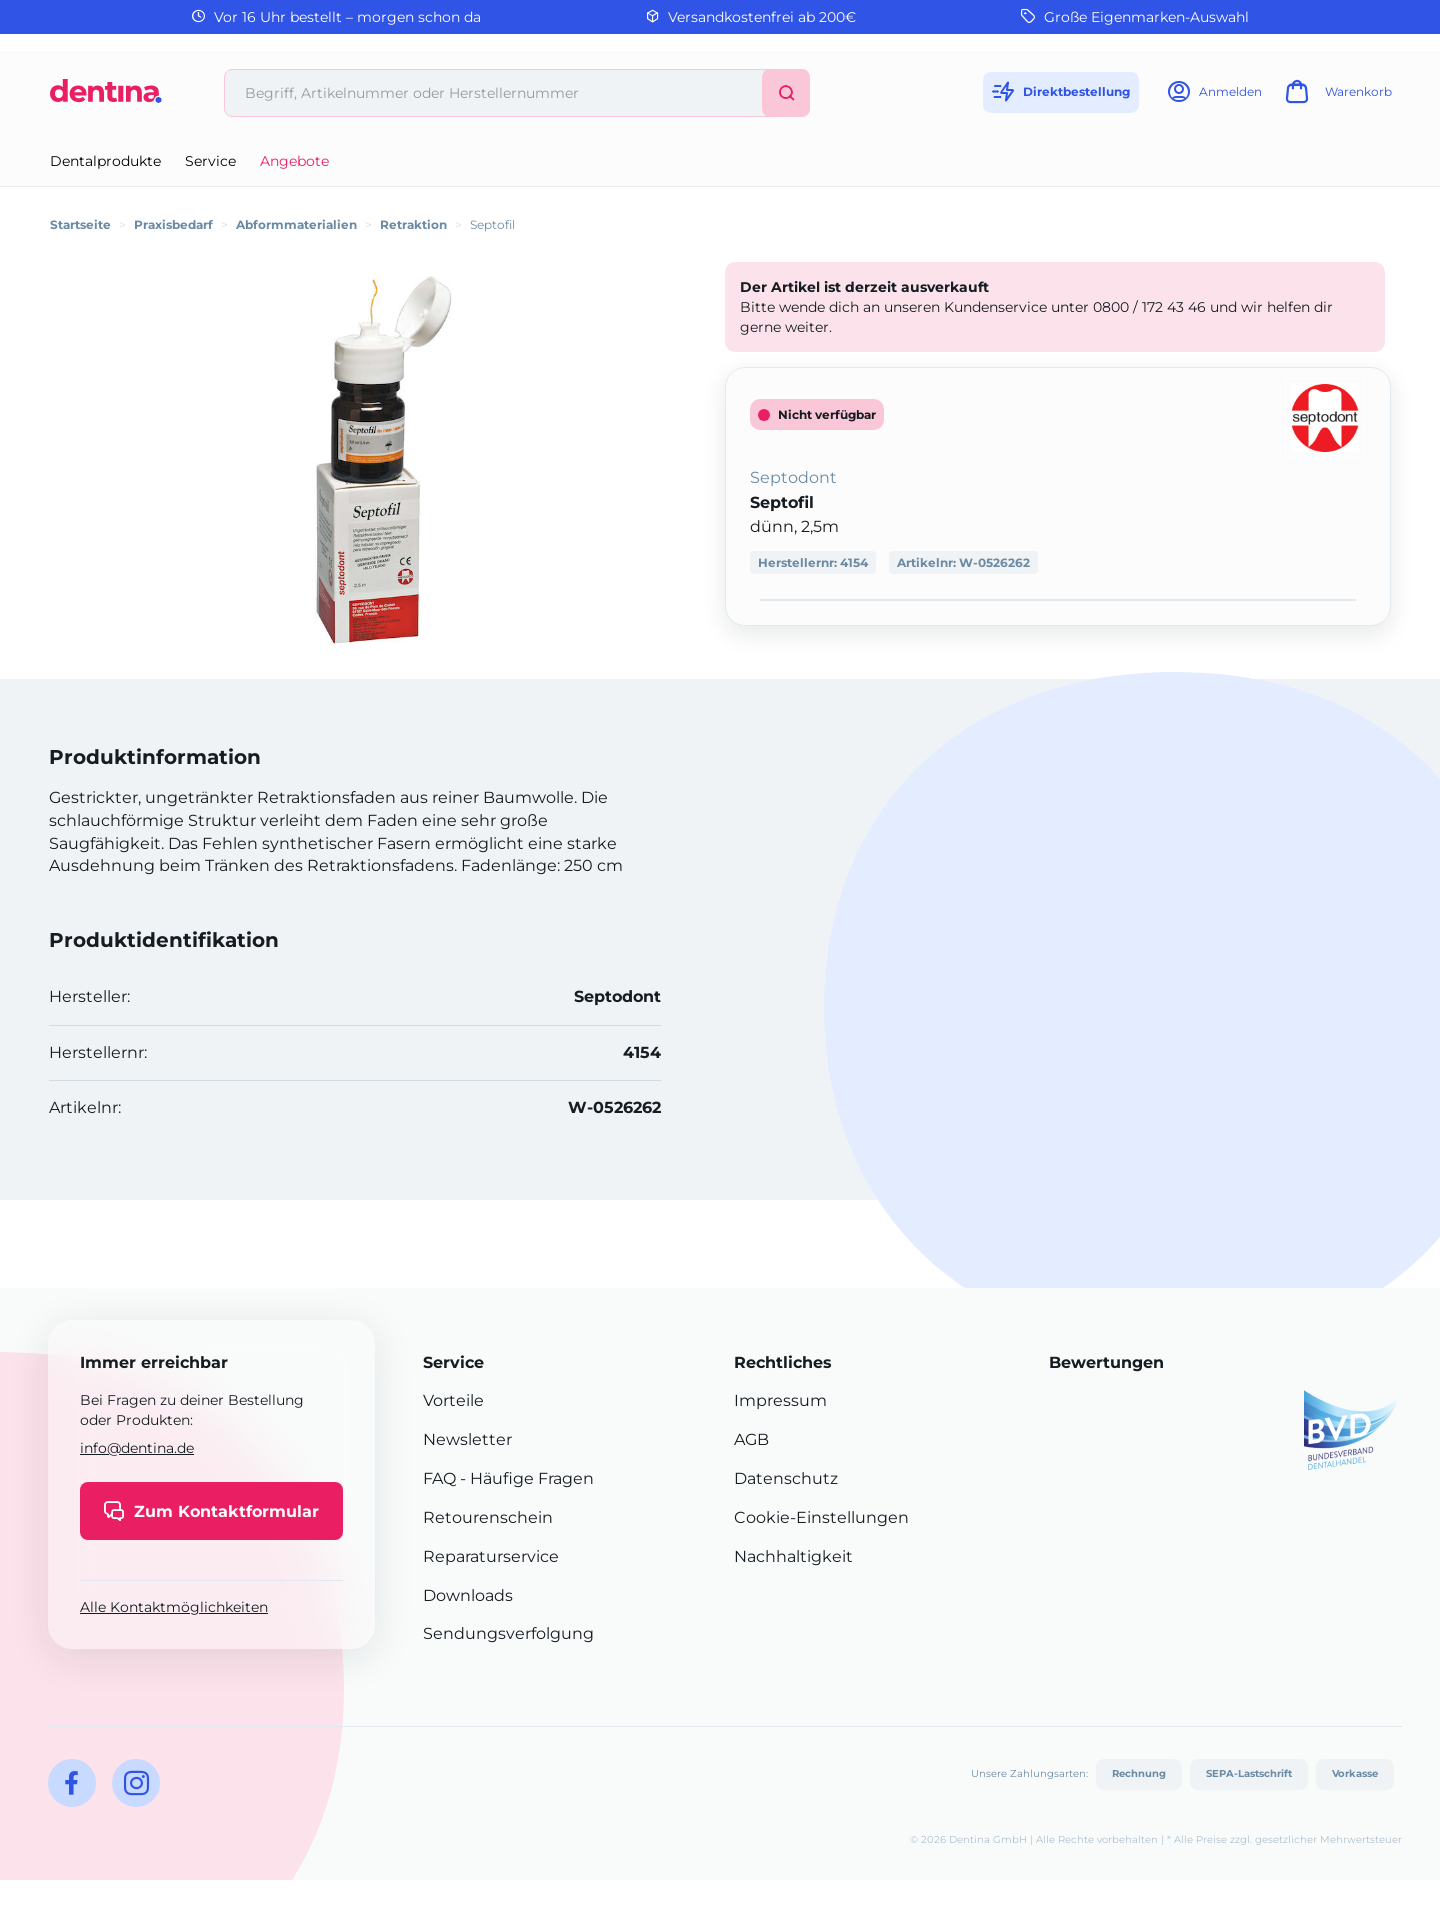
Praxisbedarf (173, 224)
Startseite (80, 224)
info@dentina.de (137, 1448)
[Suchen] (786, 93)
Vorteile (453, 1400)
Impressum (780, 1400)
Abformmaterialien (296, 224)
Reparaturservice (491, 1556)
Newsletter (467, 1439)
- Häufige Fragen (525, 1478)
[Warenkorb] (1336, 97)
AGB (751, 1439)
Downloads (468, 1595)
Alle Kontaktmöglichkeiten (174, 1607)
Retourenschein (488, 1517)
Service (210, 161)
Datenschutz (786, 1478)
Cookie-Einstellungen (821, 1517)
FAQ (439, 1478)
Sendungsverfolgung (508, 1633)
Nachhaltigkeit (793, 1556)
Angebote (294, 161)
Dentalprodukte (105, 161)
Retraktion (413, 224)
